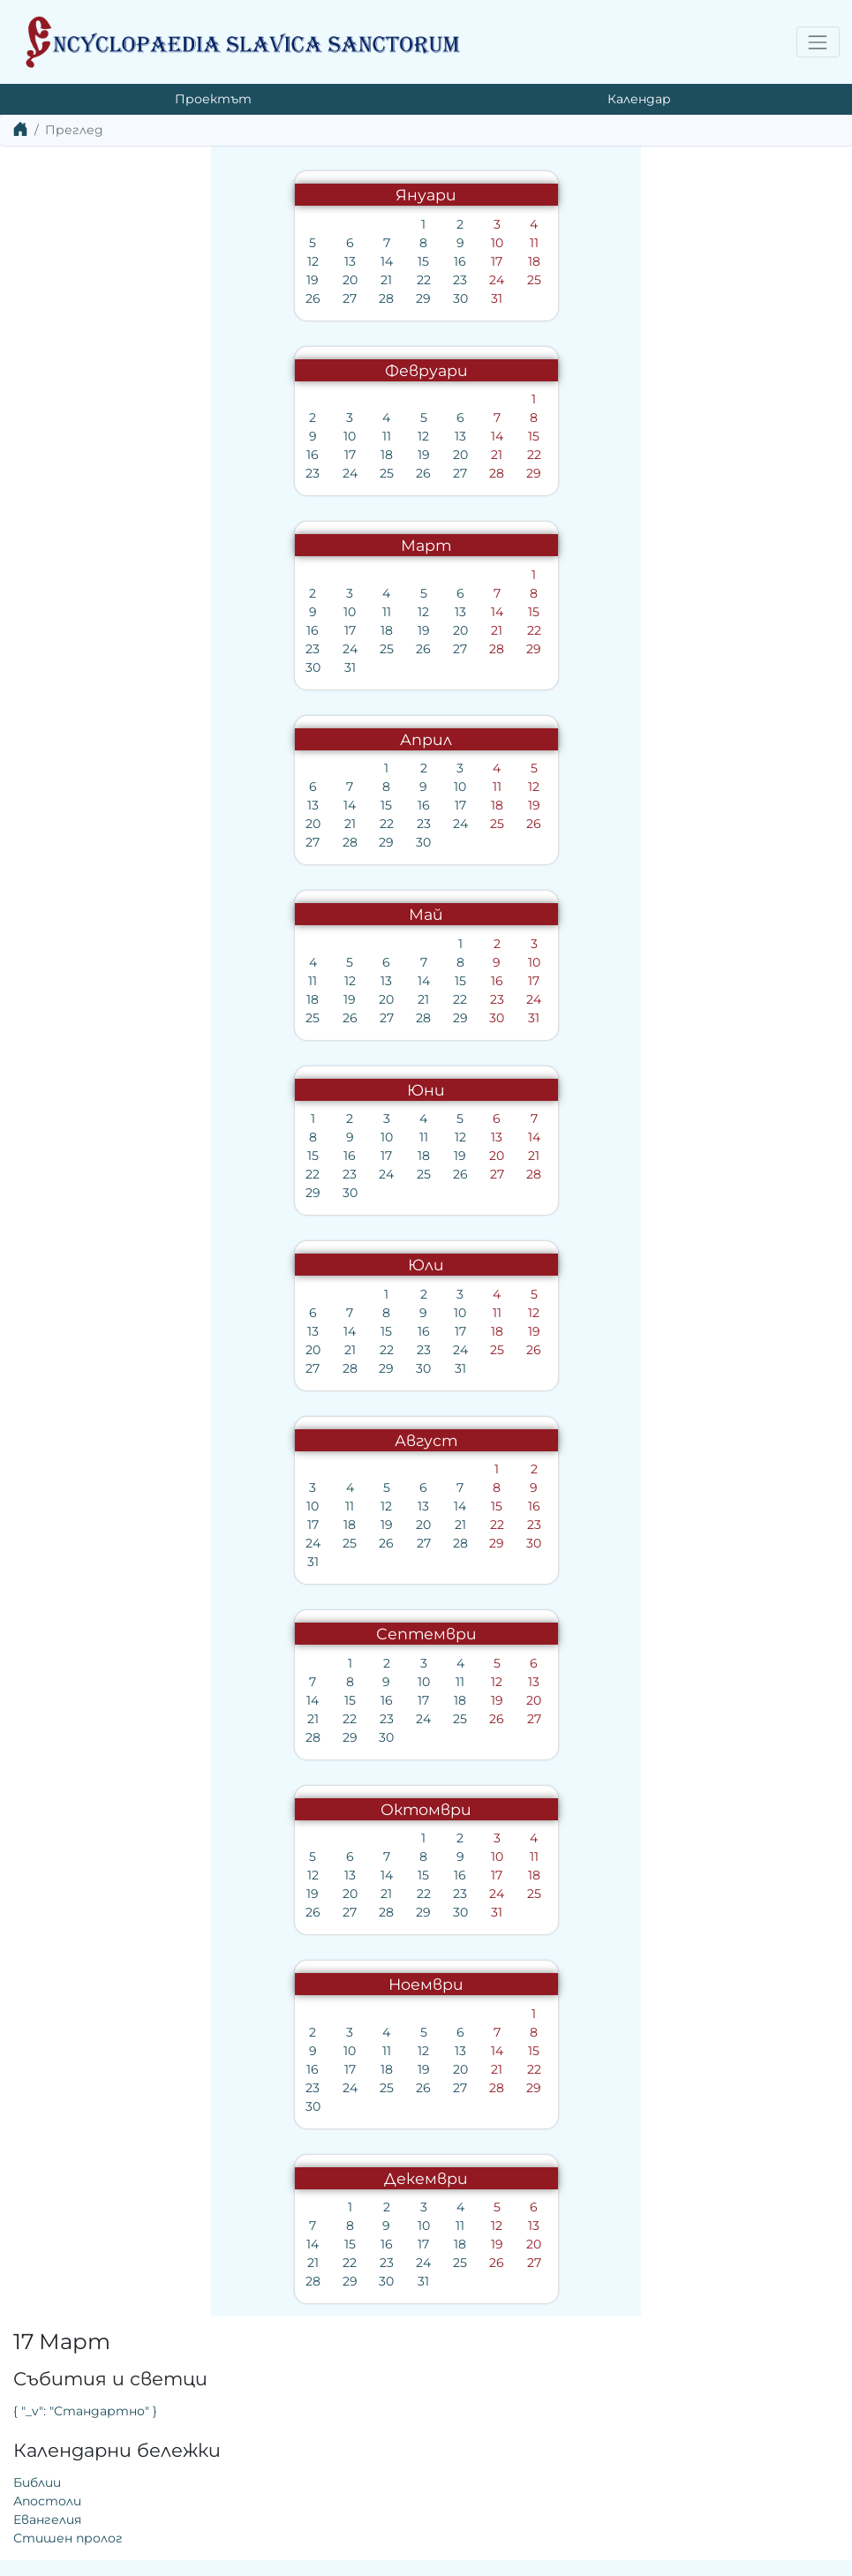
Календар (639, 99)
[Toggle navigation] (818, 41)
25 (320, 280)
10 (284, 243)
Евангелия (474, 349)
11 (320, 243)
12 (100, 261)
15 (210, 261)
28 (173, 298)
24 (283, 280)
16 (247, 261)
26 (100, 298)
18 (320, 261)
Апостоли (474, 330)
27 (137, 298)
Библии (463, 312)
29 (210, 298)
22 (210, 280)
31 (284, 298)
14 (174, 261)
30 (246, 298)
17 (284, 261)
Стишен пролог (494, 367)
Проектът (213, 99)
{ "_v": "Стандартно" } (512, 240)
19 (100, 280)
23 (247, 280)
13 (136, 261)
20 (136, 280)
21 (173, 280)
